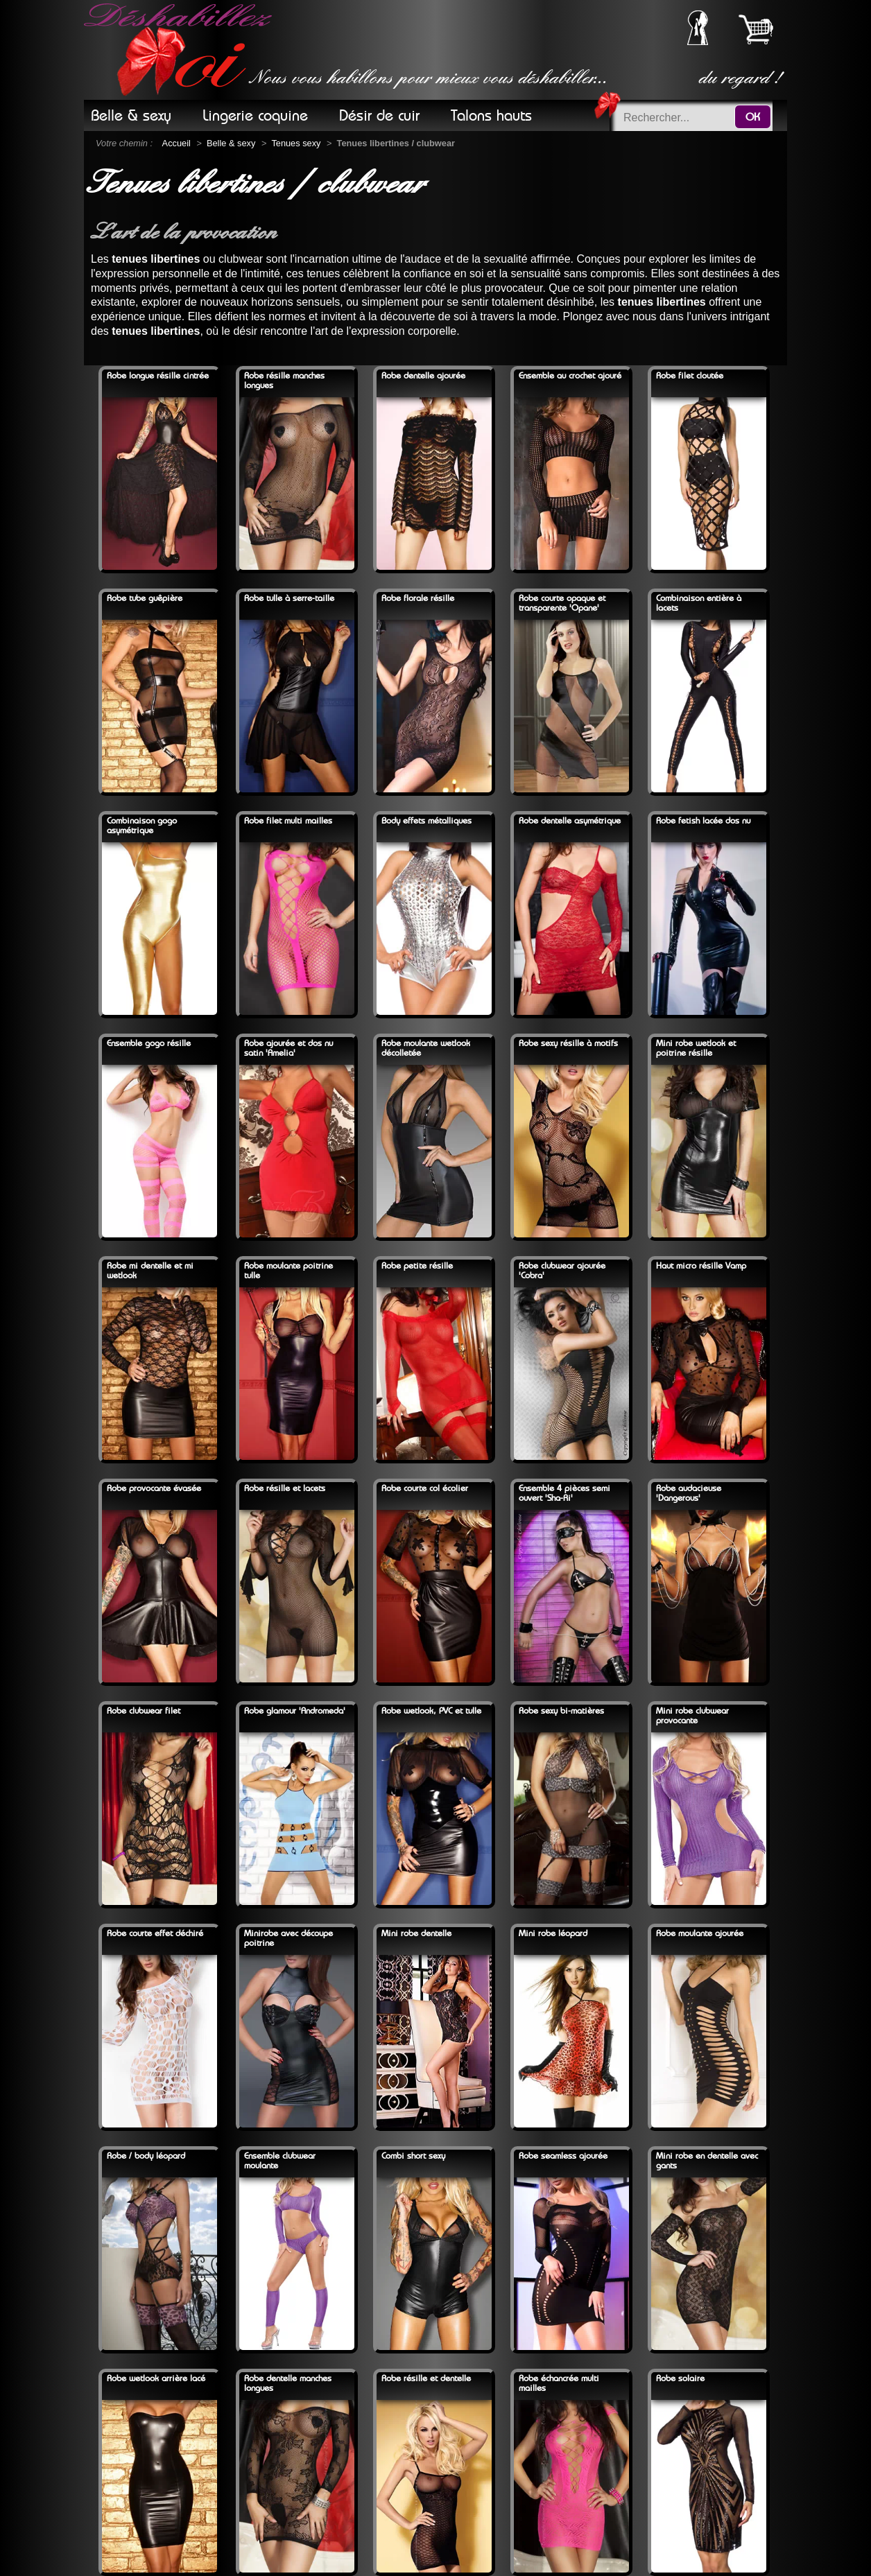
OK (752, 117)
